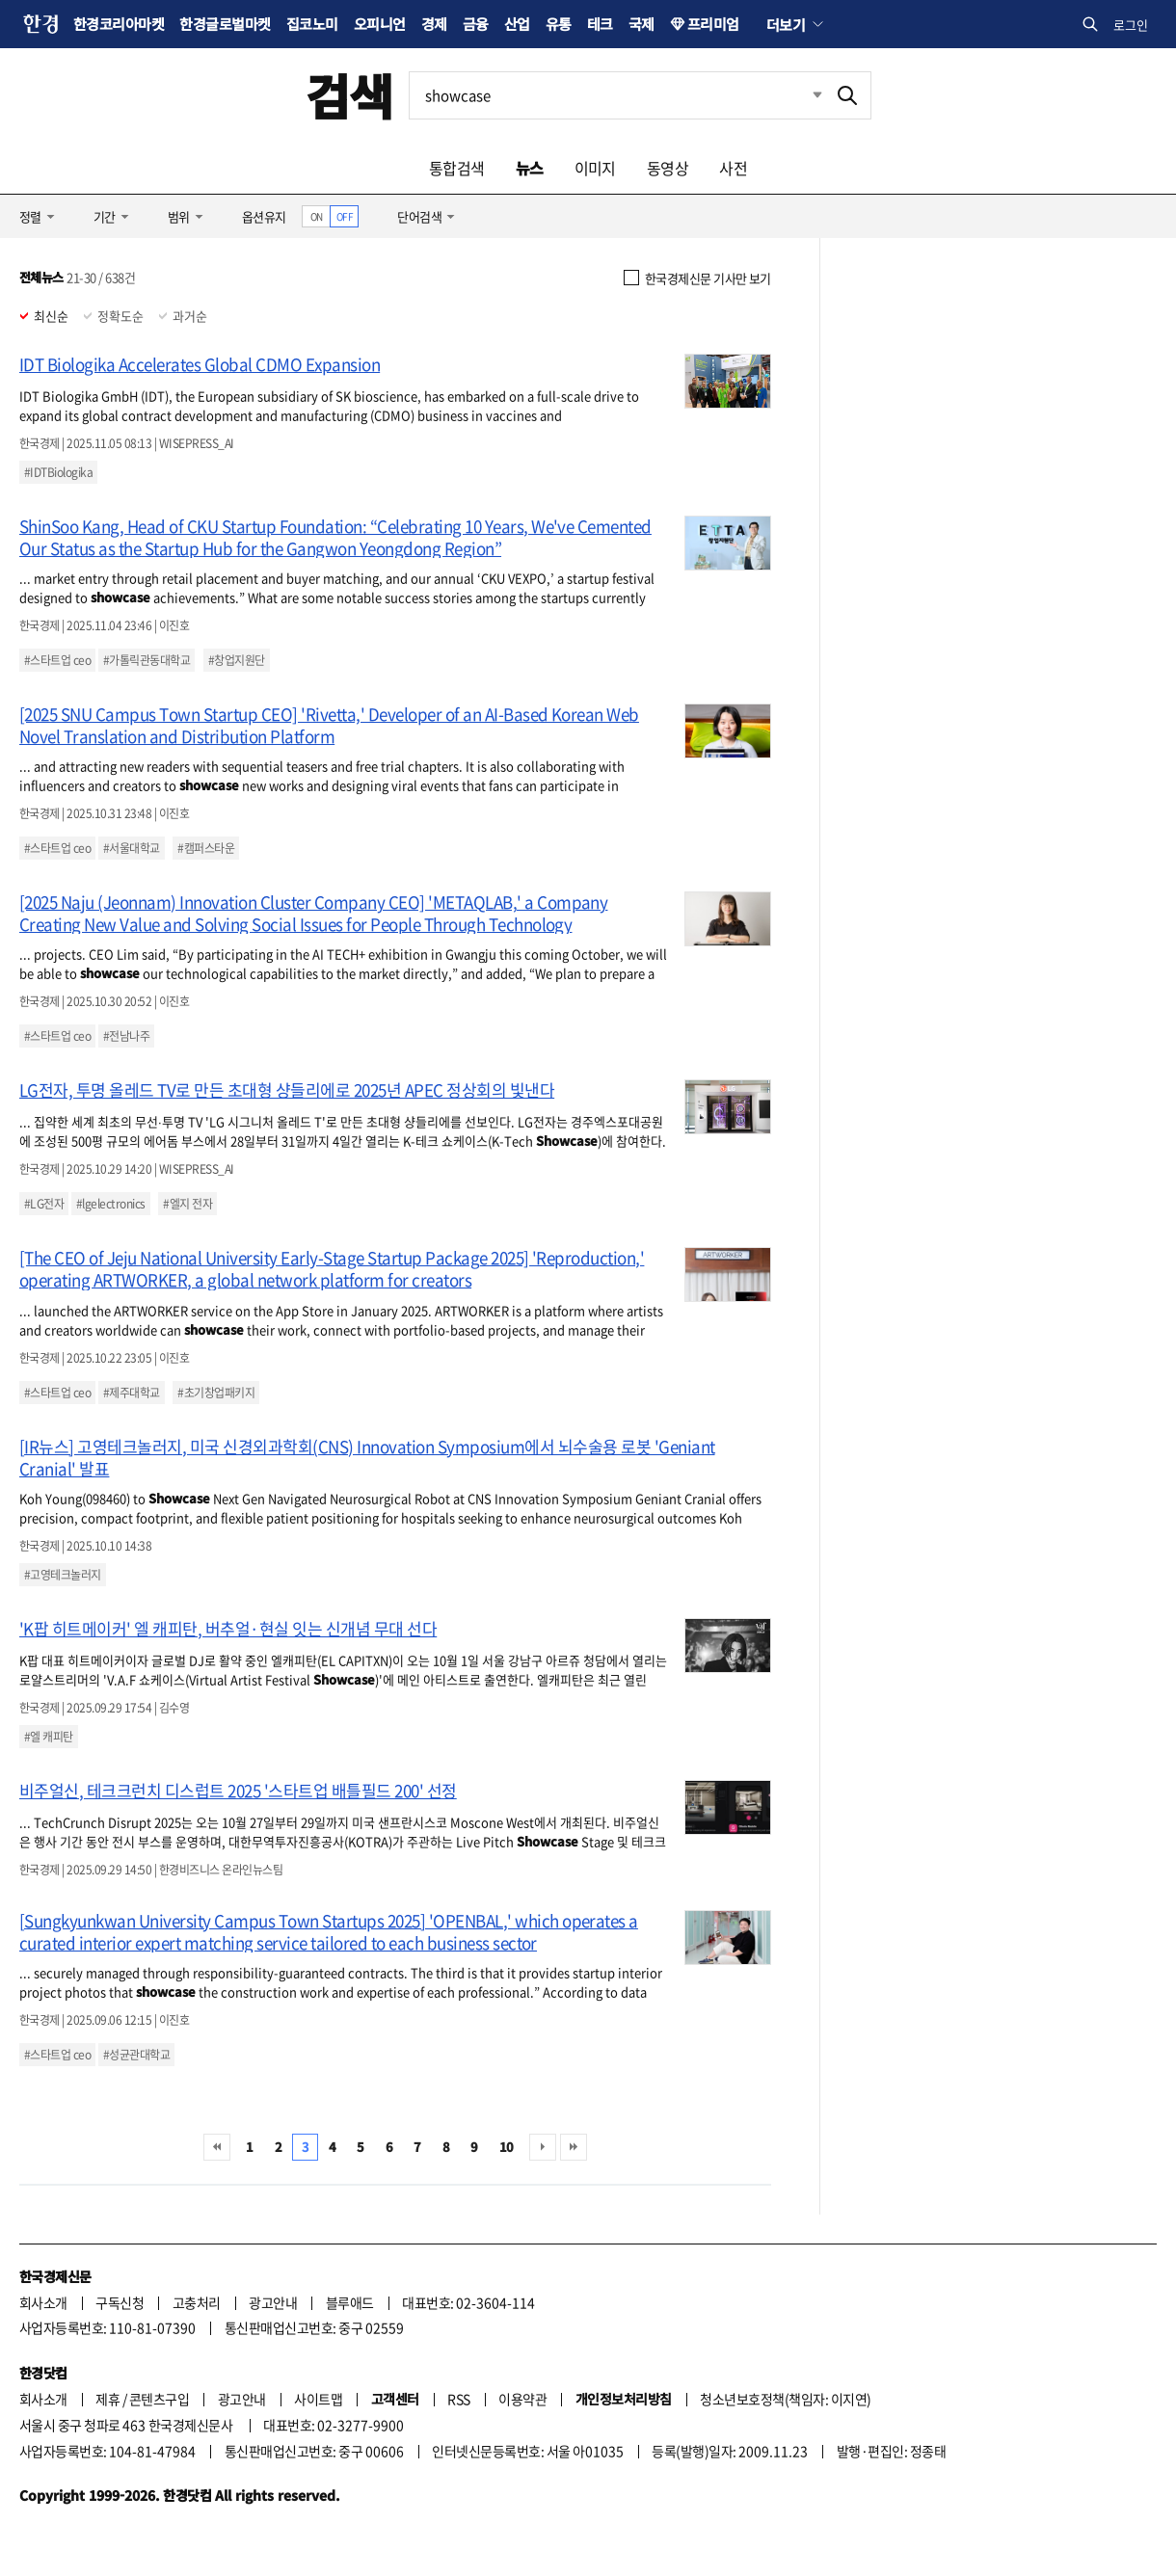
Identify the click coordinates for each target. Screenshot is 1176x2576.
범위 (179, 216)
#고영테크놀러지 (62, 1574)
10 (506, 2147)
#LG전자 (44, 1203)
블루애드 (350, 2302)
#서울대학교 (131, 848)
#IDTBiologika (58, 472)
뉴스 (530, 167)
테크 (600, 23)
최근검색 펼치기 (803, 95)
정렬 (30, 216)
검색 (349, 94)
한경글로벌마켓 (224, 23)
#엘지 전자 (187, 1203)
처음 (216, 2147)
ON (316, 216)
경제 (434, 23)
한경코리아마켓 (118, 23)
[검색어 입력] (617, 95)
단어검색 (419, 216)
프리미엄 (713, 23)
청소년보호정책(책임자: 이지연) (785, 2398)
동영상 (667, 167)
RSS (458, 2398)
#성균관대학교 (136, 2054)
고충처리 (197, 2302)
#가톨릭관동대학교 (146, 660)
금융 (476, 23)
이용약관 (522, 2398)
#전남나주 (126, 1036)
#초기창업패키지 (215, 1392)
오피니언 (380, 23)
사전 (733, 167)
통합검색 (457, 167)
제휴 (107, 2398)
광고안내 (273, 2302)
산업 (517, 23)
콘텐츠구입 (159, 2398)
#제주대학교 (131, 1392)
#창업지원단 (236, 660)
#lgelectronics (111, 1203)
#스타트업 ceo (57, 660)
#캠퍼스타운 (205, 848)
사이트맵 (318, 2398)
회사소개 (43, 2302)
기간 (105, 216)
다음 (542, 2147)
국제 (641, 23)
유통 (559, 23)
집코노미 (312, 23)
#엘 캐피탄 (48, 1736)
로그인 (1130, 24)
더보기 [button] (785, 24)
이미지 (595, 167)
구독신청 (119, 2302)
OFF (344, 216)
